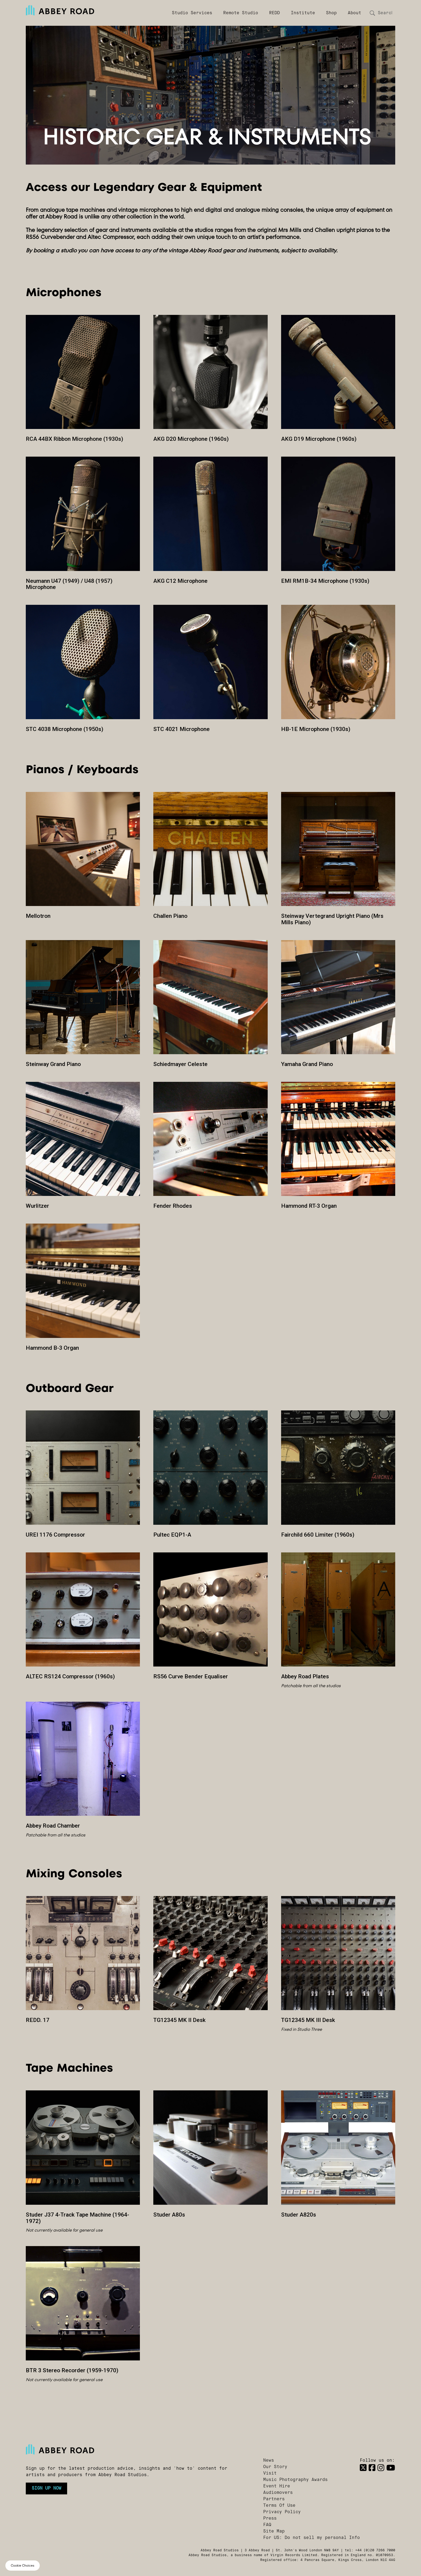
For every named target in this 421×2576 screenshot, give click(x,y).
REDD (274, 13)
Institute (303, 13)
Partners (274, 2499)
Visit (270, 2473)
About (354, 13)
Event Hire (276, 2486)
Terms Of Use (279, 2506)
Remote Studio (240, 13)
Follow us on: (377, 2460)
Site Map (274, 2531)
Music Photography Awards (295, 2480)
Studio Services (192, 13)
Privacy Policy (282, 2512)
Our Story (275, 2467)
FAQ (267, 2525)
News (268, 2460)
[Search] (384, 13)
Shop (331, 13)
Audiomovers (278, 2493)
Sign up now (46, 2488)
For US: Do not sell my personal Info (311, 2538)
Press (270, 2518)
